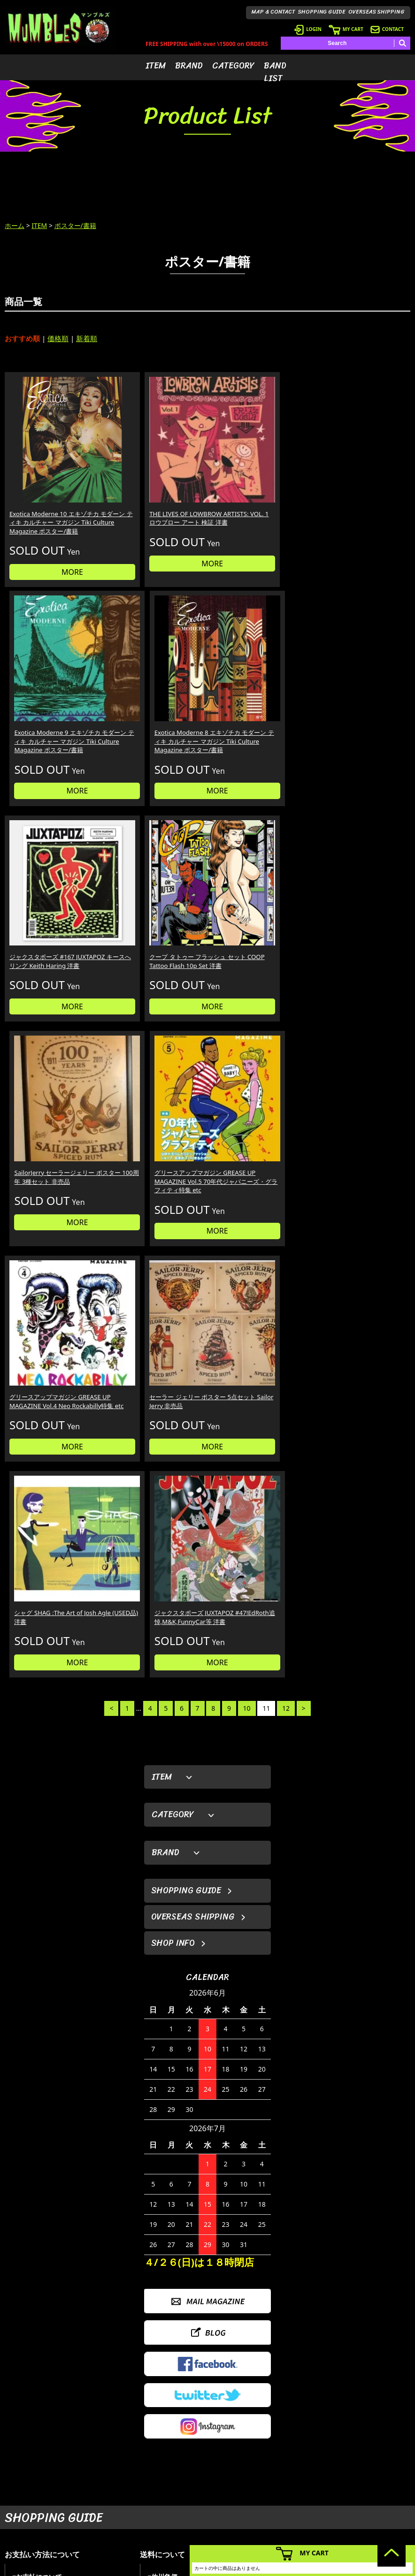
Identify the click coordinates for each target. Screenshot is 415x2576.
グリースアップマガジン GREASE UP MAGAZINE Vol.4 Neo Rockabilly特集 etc (47, 879)
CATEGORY (233, 65)
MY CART (346, 29)
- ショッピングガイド (301, 2509)
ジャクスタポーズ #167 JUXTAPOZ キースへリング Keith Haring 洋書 (48, 678)
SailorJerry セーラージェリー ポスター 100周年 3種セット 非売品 (256, 678)
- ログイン (287, 2466)
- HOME (363, 2452)
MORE (52, 543)
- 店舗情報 (366, 2481)
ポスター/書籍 (75, 225)
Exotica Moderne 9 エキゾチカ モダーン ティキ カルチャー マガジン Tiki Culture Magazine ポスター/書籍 (259, 488)
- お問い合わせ (371, 2495)
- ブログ (363, 2466)
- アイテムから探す (234, 2452)
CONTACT (387, 29)
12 (286, 979)
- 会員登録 (287, 2452)
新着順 (86, 338)
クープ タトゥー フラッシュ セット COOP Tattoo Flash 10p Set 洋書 (154, 678)
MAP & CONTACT (273, 12)
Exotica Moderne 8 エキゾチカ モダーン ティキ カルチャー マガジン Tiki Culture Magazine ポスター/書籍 (362, 488)
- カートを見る (292, 2481)
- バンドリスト (228, 2509)
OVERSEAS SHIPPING (376, 12)
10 (247, 979)
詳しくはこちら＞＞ (98, 2364)
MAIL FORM (75, 2516)
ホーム (14, 225)
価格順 (58, 338)
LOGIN (308, 29)
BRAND (189, 65)
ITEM (156, 65)
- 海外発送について (298, 2495)
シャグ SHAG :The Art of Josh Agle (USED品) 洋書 (252, 870)
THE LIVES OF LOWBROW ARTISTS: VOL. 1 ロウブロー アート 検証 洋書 (154, 483)
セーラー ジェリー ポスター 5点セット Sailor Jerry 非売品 (154, 874)
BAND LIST (275, 72)
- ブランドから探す (234, 2466)
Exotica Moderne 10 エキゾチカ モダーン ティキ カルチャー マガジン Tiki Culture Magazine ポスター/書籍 (51, 488)
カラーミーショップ (136, 2567)
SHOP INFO (173, 1214)
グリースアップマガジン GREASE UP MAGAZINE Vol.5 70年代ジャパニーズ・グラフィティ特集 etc (361, 683)
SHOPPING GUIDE (322, 12)
